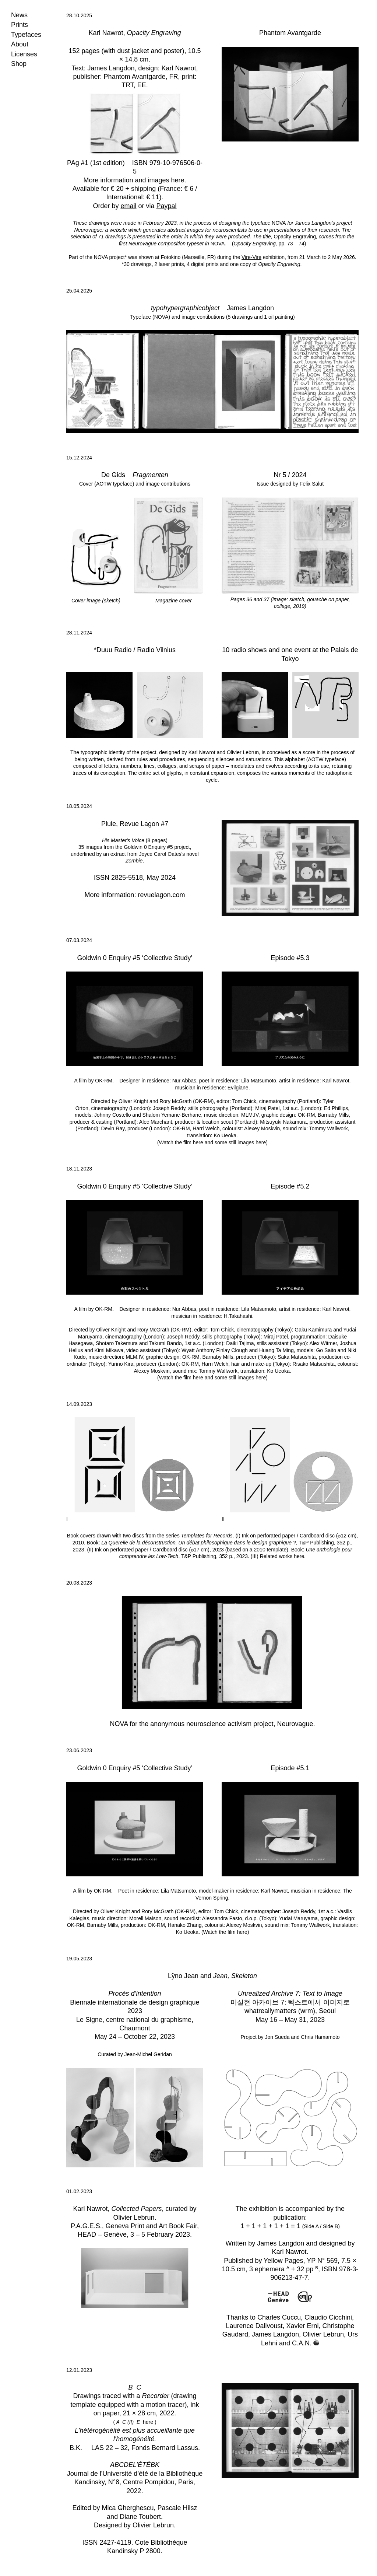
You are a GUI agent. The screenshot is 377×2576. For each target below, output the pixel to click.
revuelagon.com (161, 895)
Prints (19, 24)
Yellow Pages (283, 2260)
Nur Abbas (184, 1081)
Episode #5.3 (290, 958)
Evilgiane (238, 1088)
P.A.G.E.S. (86, 2226)
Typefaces (26, 34)
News (19, 15)
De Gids (113, 475)
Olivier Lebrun (243, 752)
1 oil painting (278, 317)
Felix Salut (312, 484)
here (177, 180)
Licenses (24, 54)
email (128, 206)
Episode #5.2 (290, 1186)
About (19, 44)
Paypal (166, 206)
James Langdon (110, 68)
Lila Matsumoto (258, 1081)
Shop (19, 63)
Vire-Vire (251, 257)
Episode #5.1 (290, 1768)
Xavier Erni (302, 2326)
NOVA (279, 223)
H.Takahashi (238, 1316)
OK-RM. (107, 1081)
